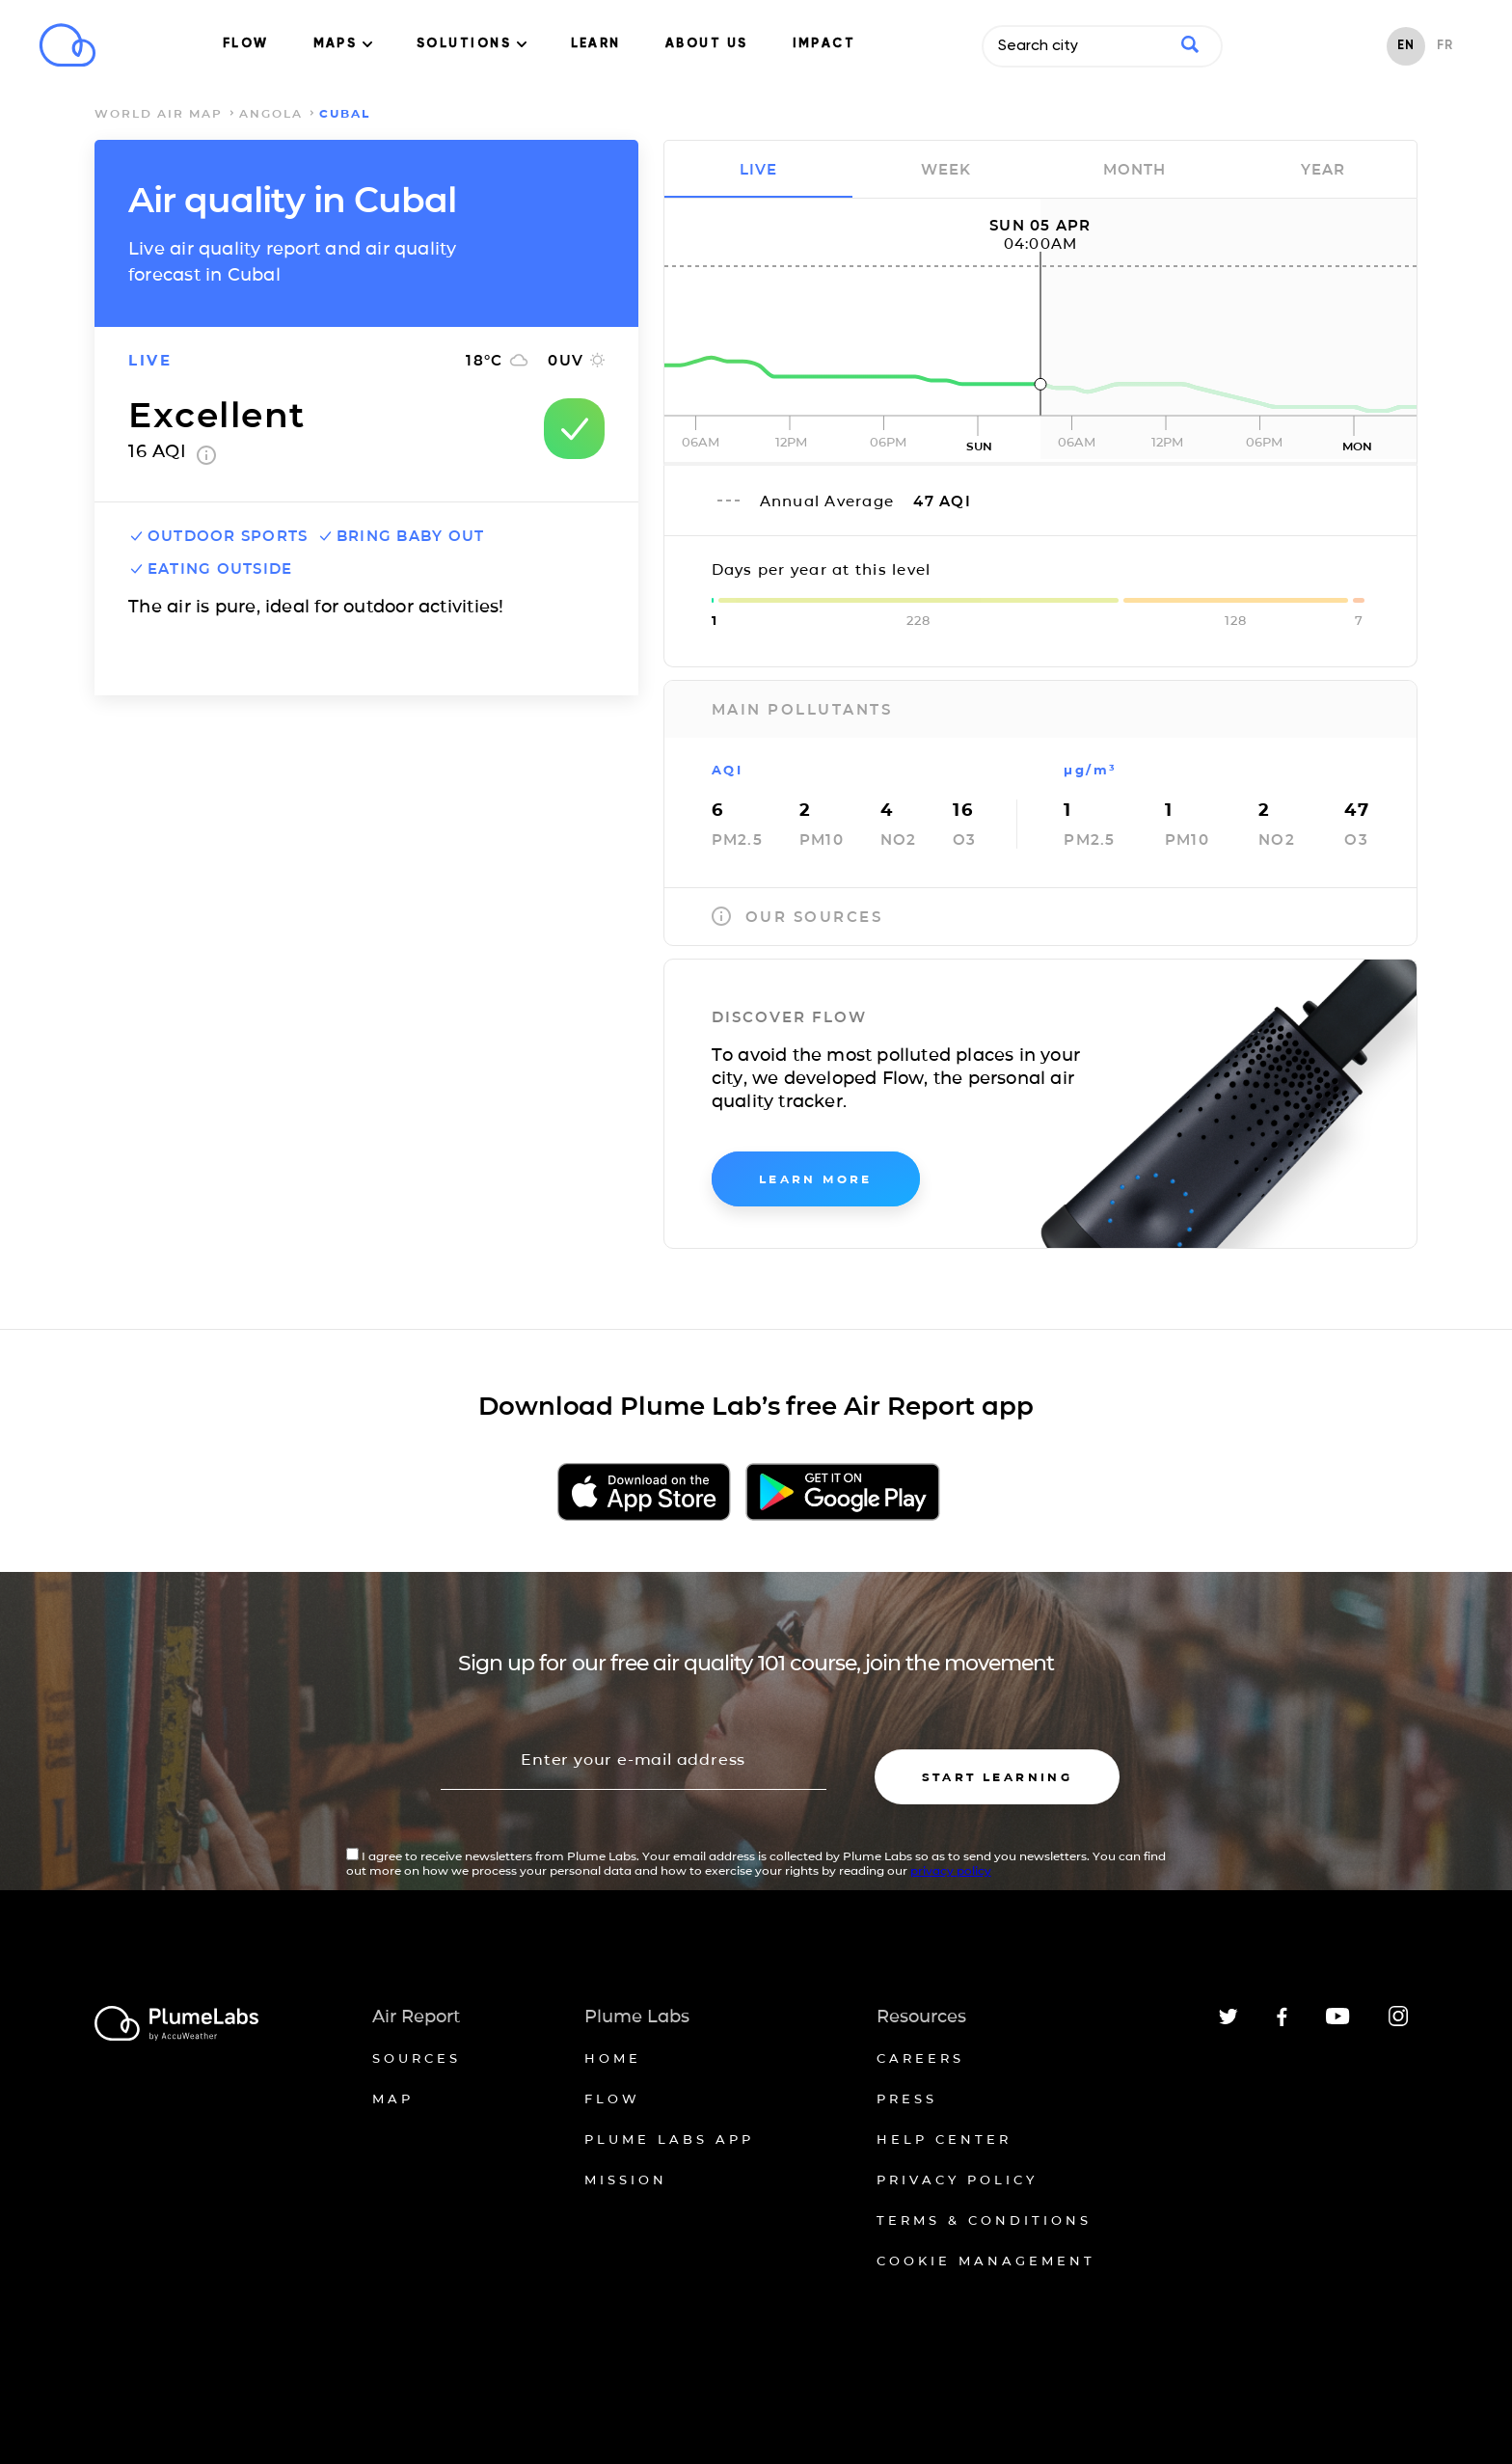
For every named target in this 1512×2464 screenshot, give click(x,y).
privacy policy (950, 1870)
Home (612, 2058)
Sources (416, 2058)
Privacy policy (957, 2179)
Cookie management (986, 2260)
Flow (612, 2098)
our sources (797, 916)
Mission (625, 2179)
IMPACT (824, 44)
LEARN (596, 44)
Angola (271, 113)
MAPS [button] (342, 44)
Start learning (997, 1777)
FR (1445, 46)
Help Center (944, 2139)
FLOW (246, 44)
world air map (158, 113)
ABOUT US (706, 44)
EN (1406, 46)
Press (907, 2098)
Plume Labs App (669, 2139)
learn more (816, 1179)
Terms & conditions (984, 2220)
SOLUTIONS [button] (471, 44)
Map (393, 2098)
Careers (920, 2058)
